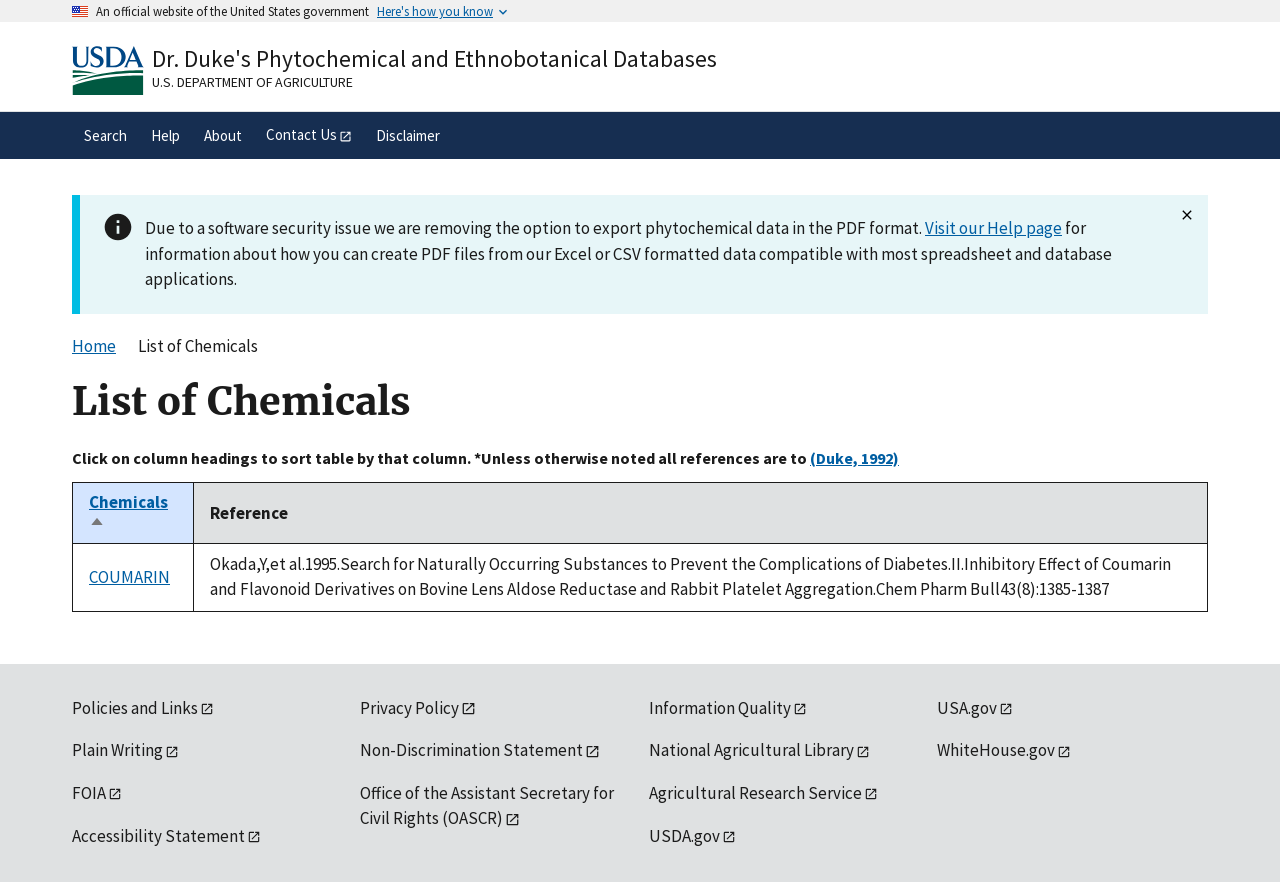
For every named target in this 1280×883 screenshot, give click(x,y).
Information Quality (720, 708)
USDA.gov (684, 836)
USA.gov (967, 708)
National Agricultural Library (751, 750)
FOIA (89, 793)
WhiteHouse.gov (996, 750)
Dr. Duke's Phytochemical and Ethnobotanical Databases (434, 58)
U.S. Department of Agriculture (252, 82)
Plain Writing (117, 750)
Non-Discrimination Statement (471, 750)
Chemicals (128, 513)
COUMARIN (129, 577)
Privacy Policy (409, 708)
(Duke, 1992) (854, 458)
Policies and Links (135, 708)
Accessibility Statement (158, 836)
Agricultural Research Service (755, 793)
